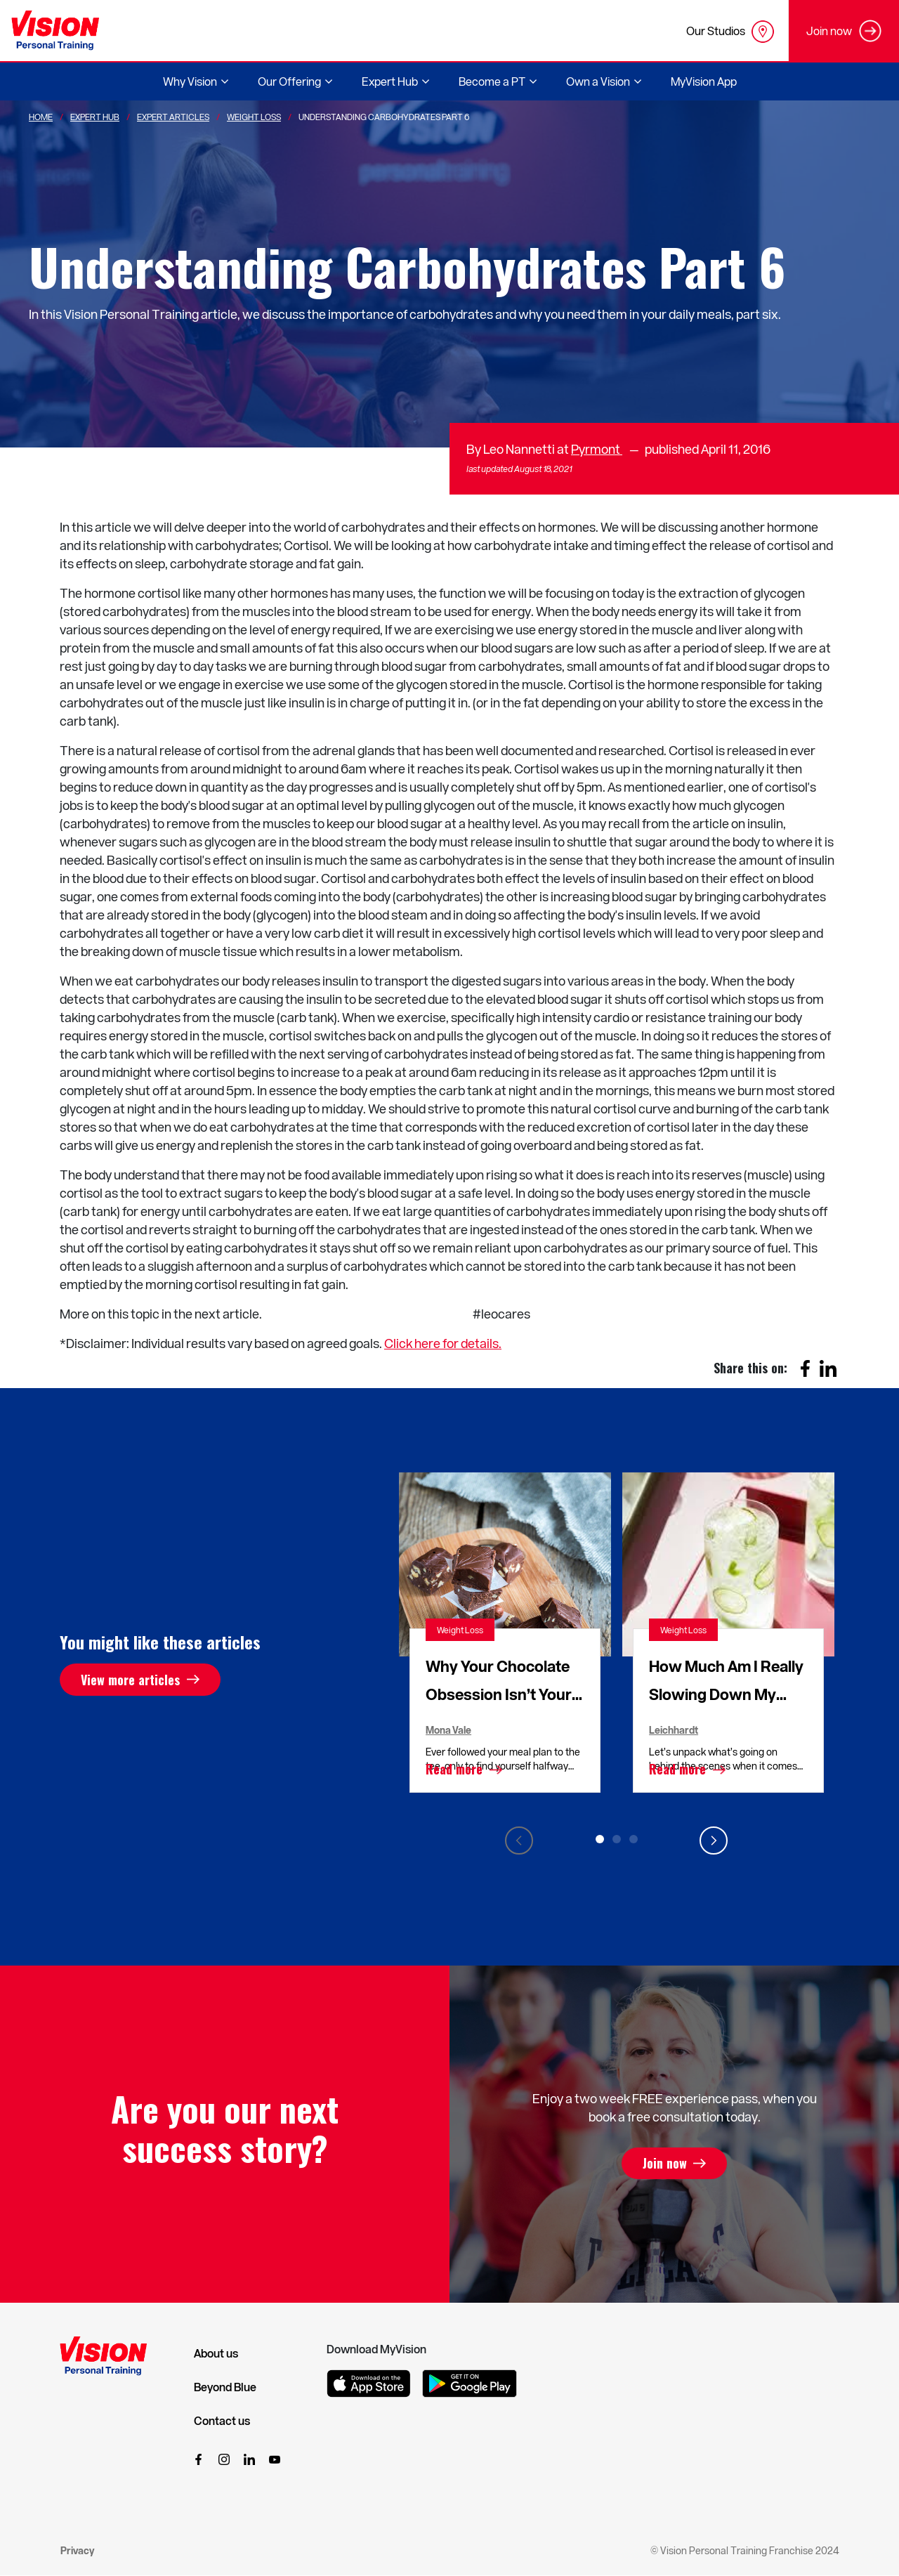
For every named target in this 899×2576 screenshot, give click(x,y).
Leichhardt (673, 1730)
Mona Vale (448, 1730)
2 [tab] (616, 1839)
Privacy (77, 2550)
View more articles (130, 1680)
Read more (454, 1769)
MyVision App (704, 81)
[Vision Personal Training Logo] (55, 30)
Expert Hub (94, 116)
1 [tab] (600, 1839)
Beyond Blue (225, 2387)
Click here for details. (442, 1343)
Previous (519, 1840)
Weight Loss (254, 116)
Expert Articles (173, 116)
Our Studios (730, 31)
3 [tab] (633, 1839)
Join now (665, 2164)
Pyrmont (596, 448)
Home (41, 116)
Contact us (222, 2420)
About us (216, 2353)
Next (714, 1840)
